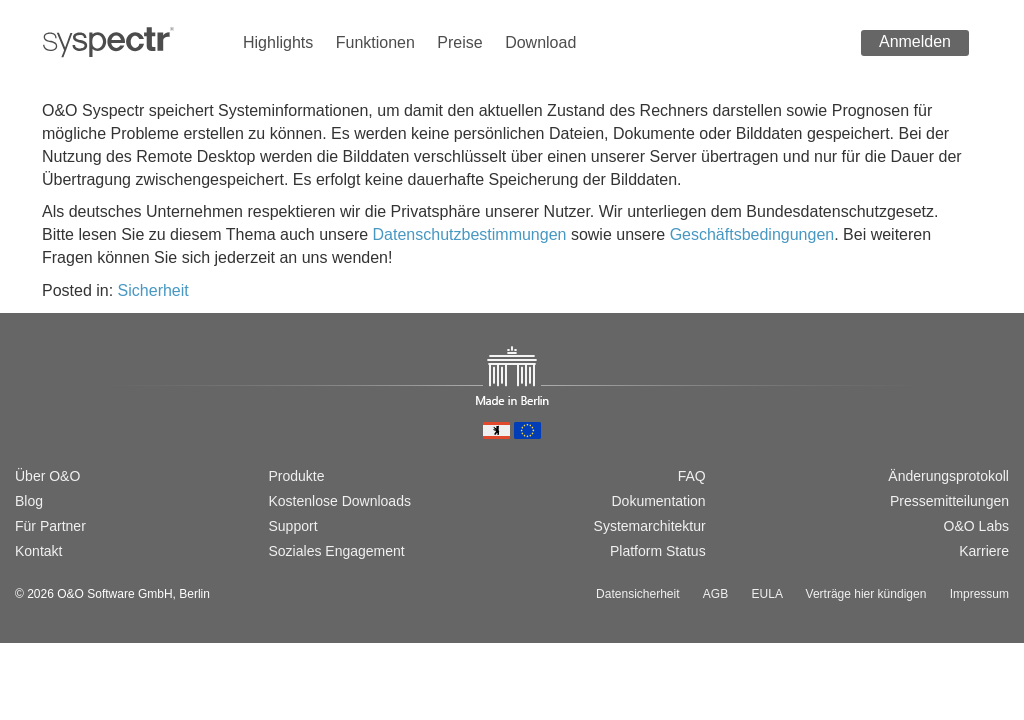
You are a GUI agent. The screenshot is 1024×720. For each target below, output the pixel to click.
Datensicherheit (637, 594)
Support (293, 526)
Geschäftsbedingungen (752, 234)
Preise (459, 42)
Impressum (979, 594)
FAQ (692, 476)
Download (540, 42)
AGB (715, 594)
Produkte (297, 476)
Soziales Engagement (337, 551)
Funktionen (375, 42)
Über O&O (47, 476)
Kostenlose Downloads (340, 501)
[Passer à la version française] (89, 407)
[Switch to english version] (56, 407)
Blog (29, 501)
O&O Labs (976, 526)
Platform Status (658, 551)
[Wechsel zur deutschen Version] (24, 407)
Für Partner (50, 526)
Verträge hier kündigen (866, 594)
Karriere (984, 551)
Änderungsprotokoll (948, 476)
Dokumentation (658, 501)
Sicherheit (153, 290)
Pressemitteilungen (949, 501)
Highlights (278, 42)
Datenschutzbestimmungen (470, 234)
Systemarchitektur (650, 526)
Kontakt (38, 551)
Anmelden (915, 41)
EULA (767, 594)
